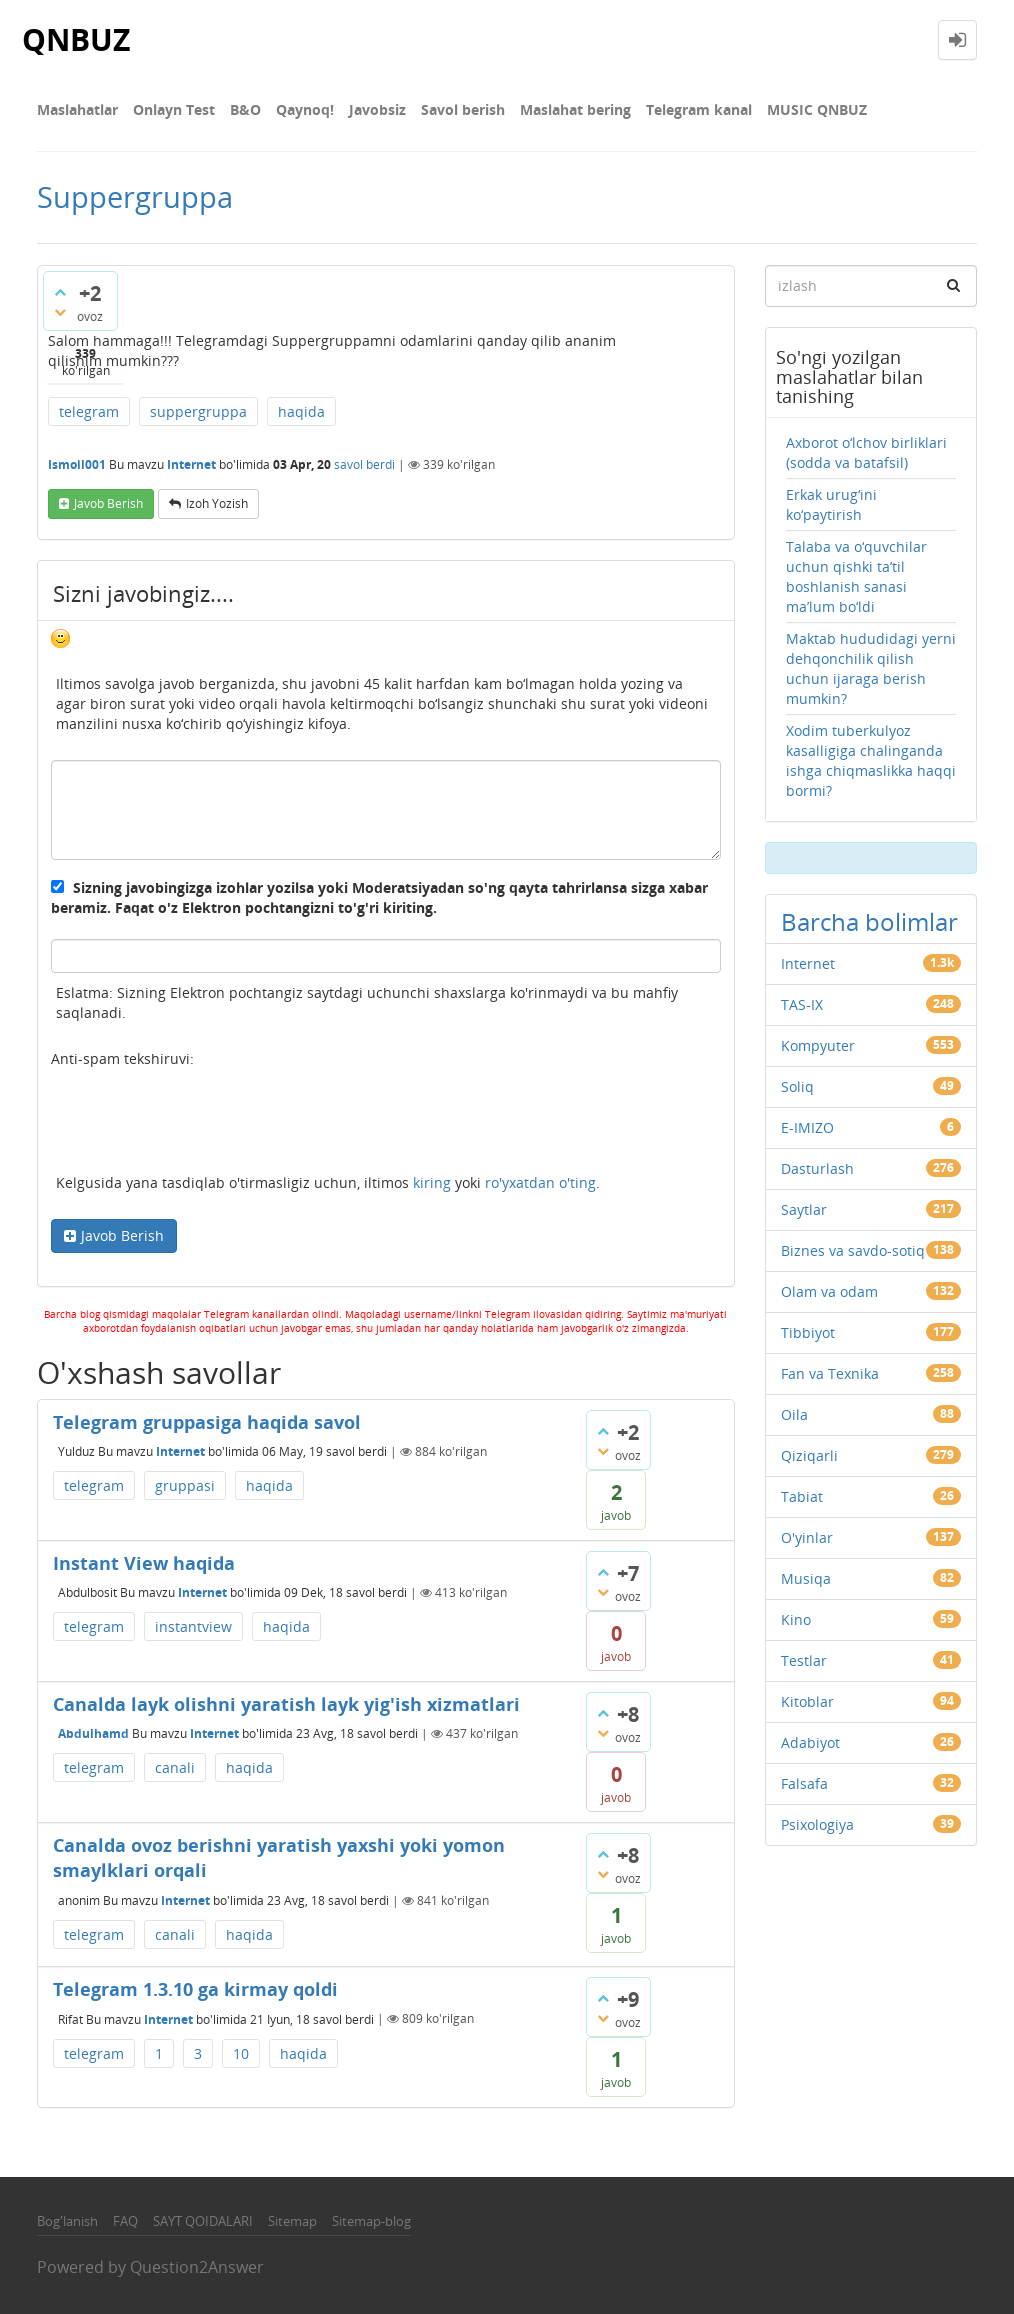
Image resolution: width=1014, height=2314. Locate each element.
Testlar (804, 1660)
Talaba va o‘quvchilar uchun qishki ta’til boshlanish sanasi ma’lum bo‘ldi (856, 576)
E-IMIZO (807, 1127)
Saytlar (804, 1209)
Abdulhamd (93, 1733)
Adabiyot (810, 1742)
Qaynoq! (305, 109)
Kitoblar (807, 1701)
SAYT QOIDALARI (203, 2221)
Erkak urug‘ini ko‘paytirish (831, 504)
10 (241, 2053)
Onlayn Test (174, 109)
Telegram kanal (699, 109)
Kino (796, 1619)
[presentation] (203, 1124)
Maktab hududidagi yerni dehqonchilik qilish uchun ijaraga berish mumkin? (871, 668)
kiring (432, 1182)
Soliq (797, 1086)
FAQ (125, 2221)
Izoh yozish (217, 503)
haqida (301, 411)
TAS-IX (802, 1004)
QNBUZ (76, 39)
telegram (89, 411)
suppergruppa (198, 411)
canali (175, 1767)
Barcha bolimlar (869, 921)
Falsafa (804, 1783)
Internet (191, 464)
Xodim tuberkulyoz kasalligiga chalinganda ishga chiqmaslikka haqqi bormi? (871, 760)
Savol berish (463, 109)
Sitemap (292, 2221)
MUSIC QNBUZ (817, 109)
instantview (193, 1626)
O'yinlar (807, 1537)
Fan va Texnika (830, 1373)
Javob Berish (122, 1235)
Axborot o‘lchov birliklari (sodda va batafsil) (866, 452)
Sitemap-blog (371, 2221)
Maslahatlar (77, 109)
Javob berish (108, 503)
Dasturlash (817, 1168)
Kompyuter (818, 1045)
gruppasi (185, 1485)
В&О (245, 109)
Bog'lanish (67, 2221)
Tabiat (802, 1496)
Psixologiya (817, 1824)
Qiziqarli (809, 1455)
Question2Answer (197, 2267)
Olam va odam (829, 1291)
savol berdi (364, 464)
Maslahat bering (575, 109)
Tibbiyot (808, 1332)
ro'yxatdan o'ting (540, 1182)
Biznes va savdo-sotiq (853, 1250)
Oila (794, 1414)
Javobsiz (377, 109)
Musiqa (806, 1578)
